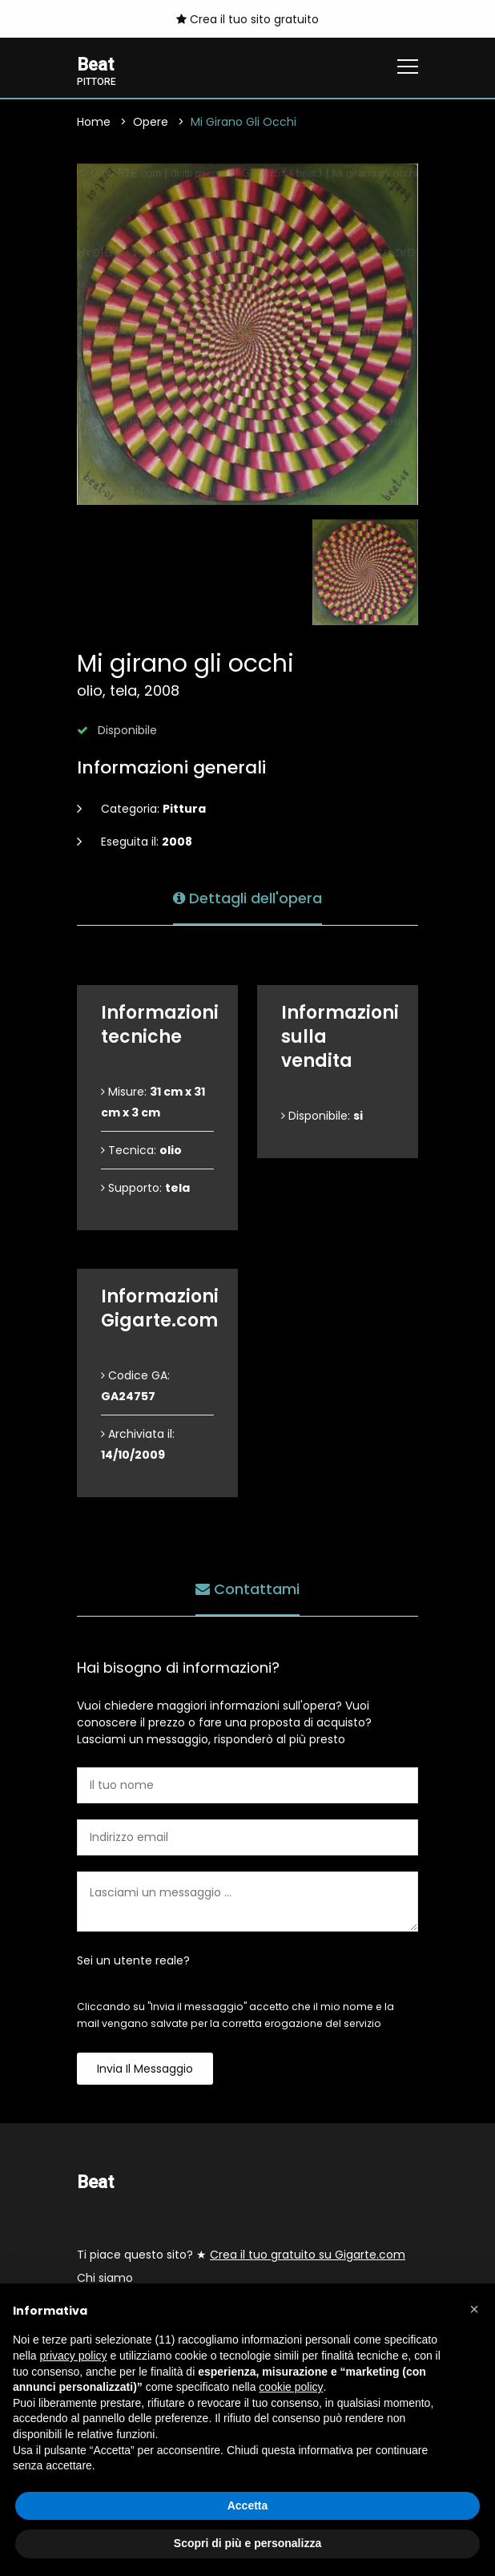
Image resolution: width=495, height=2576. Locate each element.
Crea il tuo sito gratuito (247, 19)
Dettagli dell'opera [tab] (247, 898)
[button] (474, 2309)
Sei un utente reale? (133, 1960)
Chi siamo (105, 2279)
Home (94, 121)
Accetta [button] (247, 2505)
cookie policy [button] (291, 2386)
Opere (150, 121)
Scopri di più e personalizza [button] (247, 2543)
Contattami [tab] (247, 1589)
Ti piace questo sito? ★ (241, 2255)
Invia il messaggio (145, 2069)
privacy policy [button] (73, 2355)
